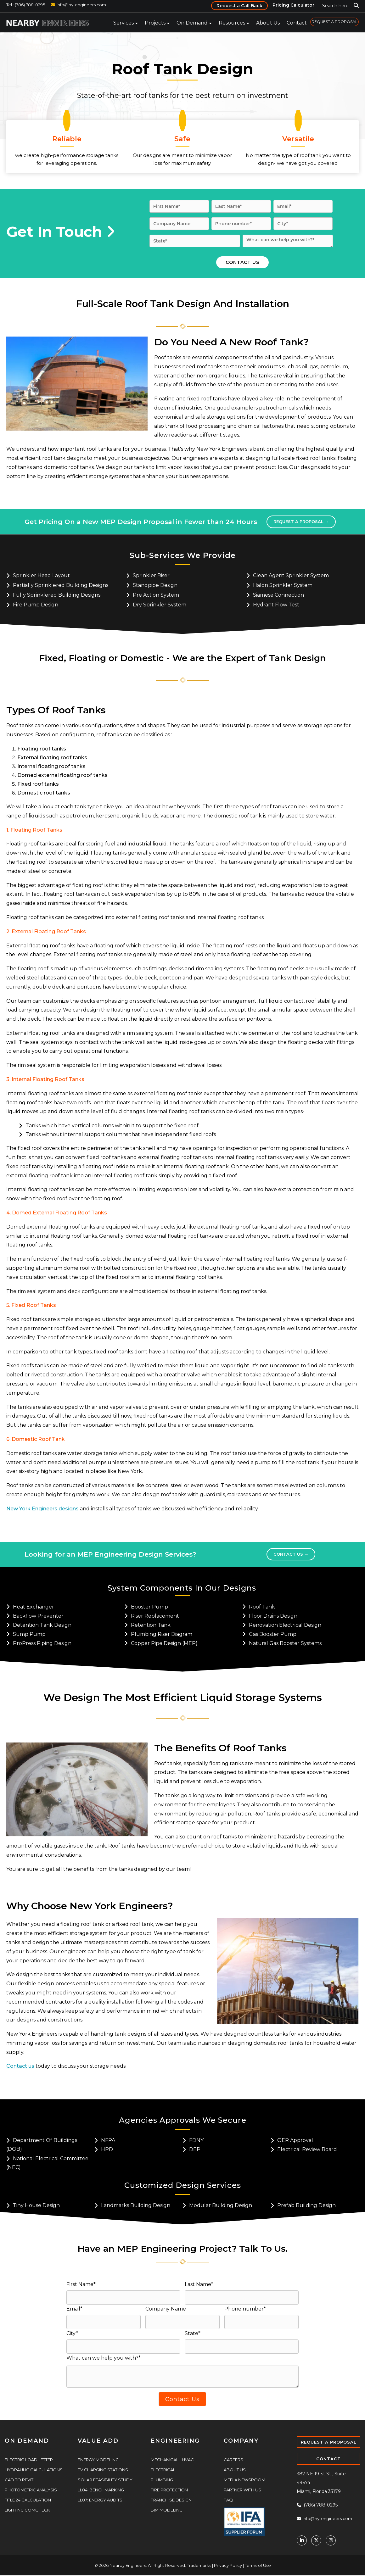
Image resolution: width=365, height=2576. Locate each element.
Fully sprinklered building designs (56, 595)
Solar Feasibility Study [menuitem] (105, 2479)
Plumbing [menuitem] (162, 2479)
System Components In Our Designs (182, 1587)
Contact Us (290, 1554)
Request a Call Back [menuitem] (239, 5)
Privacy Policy (228, 2565)
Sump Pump (29, 1634)
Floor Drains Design (273, 1616)
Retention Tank (151, 1625)
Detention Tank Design (42, 1625)
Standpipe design (155, 585)
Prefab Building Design (306, 2205)
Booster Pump (149, 1607)
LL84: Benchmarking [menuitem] (101, 2489)
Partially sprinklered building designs (60, 585)
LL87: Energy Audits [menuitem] (100, 2499)
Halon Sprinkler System (282, 585)
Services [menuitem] (123, 23)
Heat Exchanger (33, 1607)
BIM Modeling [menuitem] (166, 2509)
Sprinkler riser (151, 575)
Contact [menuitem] (297, 23)
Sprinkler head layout (41, 575)
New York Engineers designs (42, 1509)
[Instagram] (331, 2540)
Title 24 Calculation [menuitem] (28, 2499)
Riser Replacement (155, 1616)
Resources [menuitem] (232, 23)
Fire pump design (35, 605)
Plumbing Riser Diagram (161, 1634)
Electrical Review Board (307, 2149)
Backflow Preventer (38, 1616)
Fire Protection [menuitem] (169, 2489)
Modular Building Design (220, 2205)
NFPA (108, 2140)
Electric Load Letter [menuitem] (29, 2459)
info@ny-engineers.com (81, 4)
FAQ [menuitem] (228, 2499)
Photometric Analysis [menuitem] (31, 2489)
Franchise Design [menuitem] (171, 2499)
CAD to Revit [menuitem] (19, 2479)
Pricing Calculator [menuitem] (293, 5)
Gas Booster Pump (272, 1634)
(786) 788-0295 (317, 2505)
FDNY (196, 2140)
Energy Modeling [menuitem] (98, 2459)
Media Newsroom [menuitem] (244, 2479)
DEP (194, 2149)
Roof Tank (262, 1607)
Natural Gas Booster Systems (285, 1643)
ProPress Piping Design (42, 1643)
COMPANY (241, 2440)
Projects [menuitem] (155, 23)
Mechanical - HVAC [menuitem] (172, 2459)
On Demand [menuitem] (192, 23)
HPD (107, 2149)
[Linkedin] (302, 2540)
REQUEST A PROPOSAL (329, 2442)
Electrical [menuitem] (163, 2469)
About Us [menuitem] (268, 23)
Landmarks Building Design (135, 2205)
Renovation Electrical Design (285, 1625)
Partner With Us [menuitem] (242, 2489)
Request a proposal (301, 521)
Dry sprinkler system (159, 605)
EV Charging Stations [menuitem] (103, 2469)
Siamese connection (278, 595)
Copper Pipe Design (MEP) (164, 1643)
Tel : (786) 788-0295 (25, 4)
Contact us (20, 2066)
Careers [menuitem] (233, 2459)
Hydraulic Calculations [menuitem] (34, 2469)
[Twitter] (316, 2540)
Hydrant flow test (276, 605)
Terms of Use (258, 2565)
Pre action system (156, 595)
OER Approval (295, 2140)
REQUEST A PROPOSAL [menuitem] (334, 21)
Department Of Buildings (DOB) (41, 2144)
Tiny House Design (36, 2205)
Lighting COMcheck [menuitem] (27, 2509)
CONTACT (328, 2458)
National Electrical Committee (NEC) (47, 2162)
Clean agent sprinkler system (291, 575)
